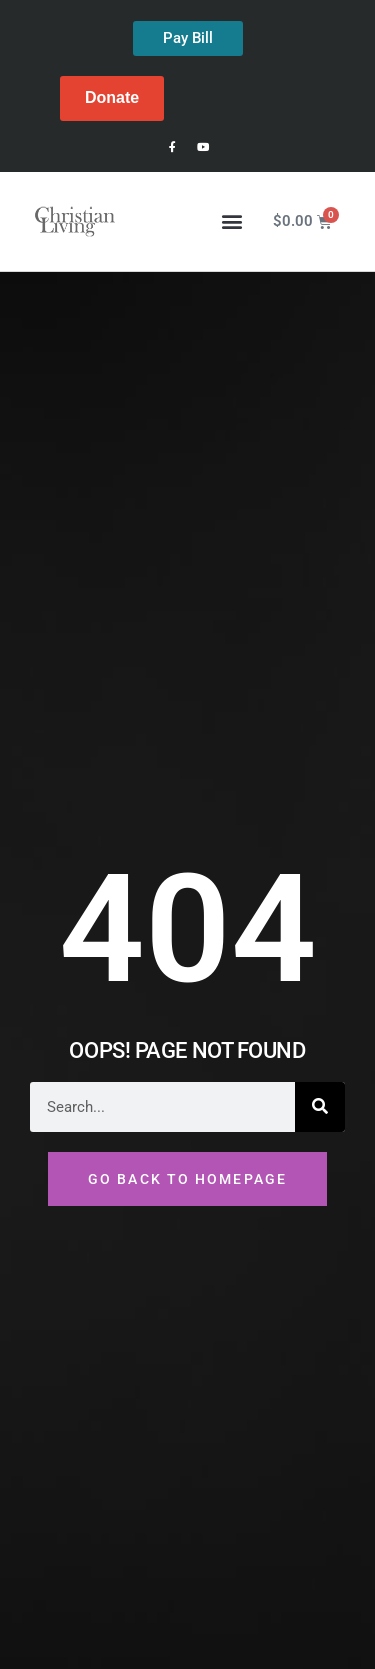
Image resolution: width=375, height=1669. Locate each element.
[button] (232, 221)
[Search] (320, 1107)
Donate (112, 97)
